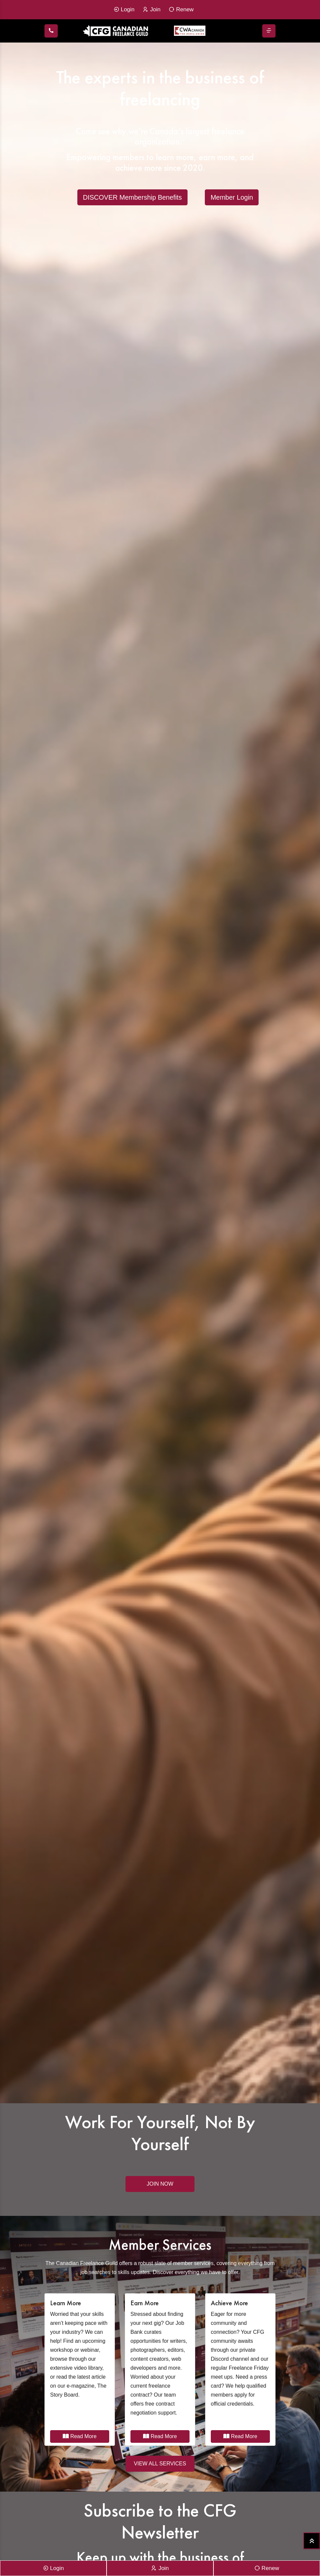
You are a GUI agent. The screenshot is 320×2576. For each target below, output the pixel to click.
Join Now (160, 2184)
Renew (181, 9)
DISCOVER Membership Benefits (132, 197)
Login (124, 9)
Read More (80, 2436)
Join (151, 9)
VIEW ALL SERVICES (160, 2463)
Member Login (231, 197)
